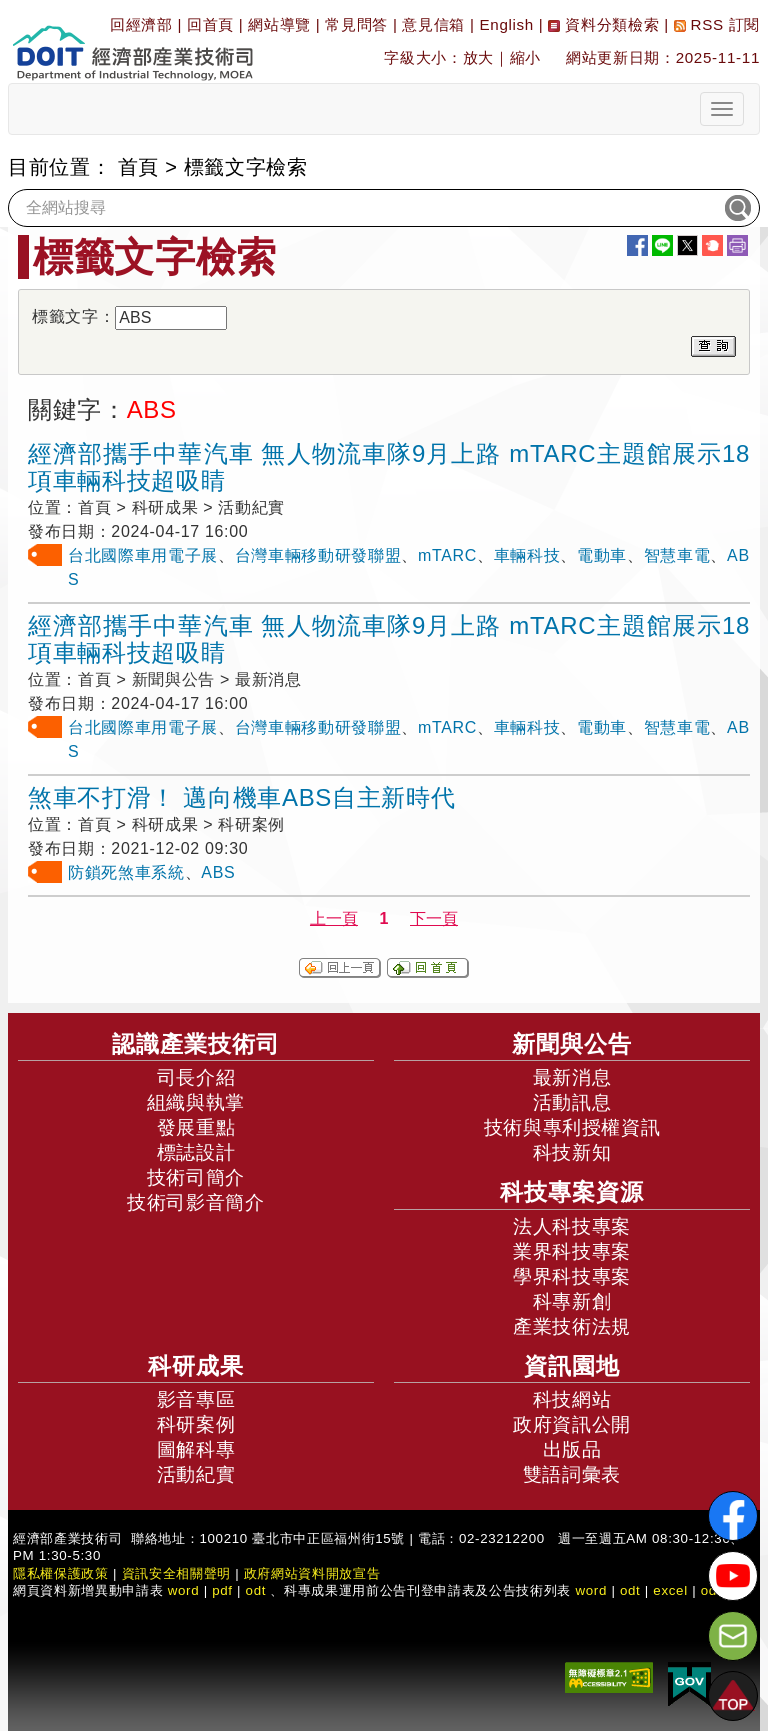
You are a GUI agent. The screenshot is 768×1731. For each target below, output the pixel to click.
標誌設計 (196, 1152)
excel (670, 1590)
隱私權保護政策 (61, 1573)
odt (256, 1590)
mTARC (447, 555)
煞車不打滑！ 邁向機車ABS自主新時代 (241, 797)
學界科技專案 (572, 1276)
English (507, 24)
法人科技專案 (572, 1226)
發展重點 (196, 1127)
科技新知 (572, 1152)
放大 (478, 57)
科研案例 (196, 1424)
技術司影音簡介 (196, 1202)
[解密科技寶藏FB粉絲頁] (733, 1516)
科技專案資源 (572, 1192)
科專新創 (572, 1301)
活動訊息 (572, 1102)
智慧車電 (677, 555)
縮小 (525, 57)
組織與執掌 (196, 1102)
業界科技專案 (572, 1251)
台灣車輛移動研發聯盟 (318, 555)
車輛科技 (527, 555)
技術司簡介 (196, 1177)
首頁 (138, 167)
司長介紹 (196, 1077)
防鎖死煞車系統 (126, 872)
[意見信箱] (733, 1636)
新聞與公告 (572, 1044)
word (591, 1590)
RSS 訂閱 (717, 24)
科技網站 (572, 1399)
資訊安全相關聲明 (176, 1573)
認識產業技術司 (196, 1044)
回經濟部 (141, 24)
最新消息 (572, 1077)
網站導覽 (279, 24)
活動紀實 (196, 1474)
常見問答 (356, 24)
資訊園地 (572, 1366)
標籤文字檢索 (246, 167)
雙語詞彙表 (572, 1474)
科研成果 (196, 1366)
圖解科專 (196, 1449)
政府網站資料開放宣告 (312, 1573)
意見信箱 (433, 24)
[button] (733, 1696)
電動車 (602, 555)
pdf (222, 1590)
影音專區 (196, 1399)
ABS (218, 872)
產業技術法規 (572, 1326)
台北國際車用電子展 (143, 555)
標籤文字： (73, 316)
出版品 (572, 1449)
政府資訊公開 (572, 1424)
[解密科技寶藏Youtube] (733, 1576)
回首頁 (210, 24)
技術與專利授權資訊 (572, 1127)
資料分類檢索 (603, 24)
